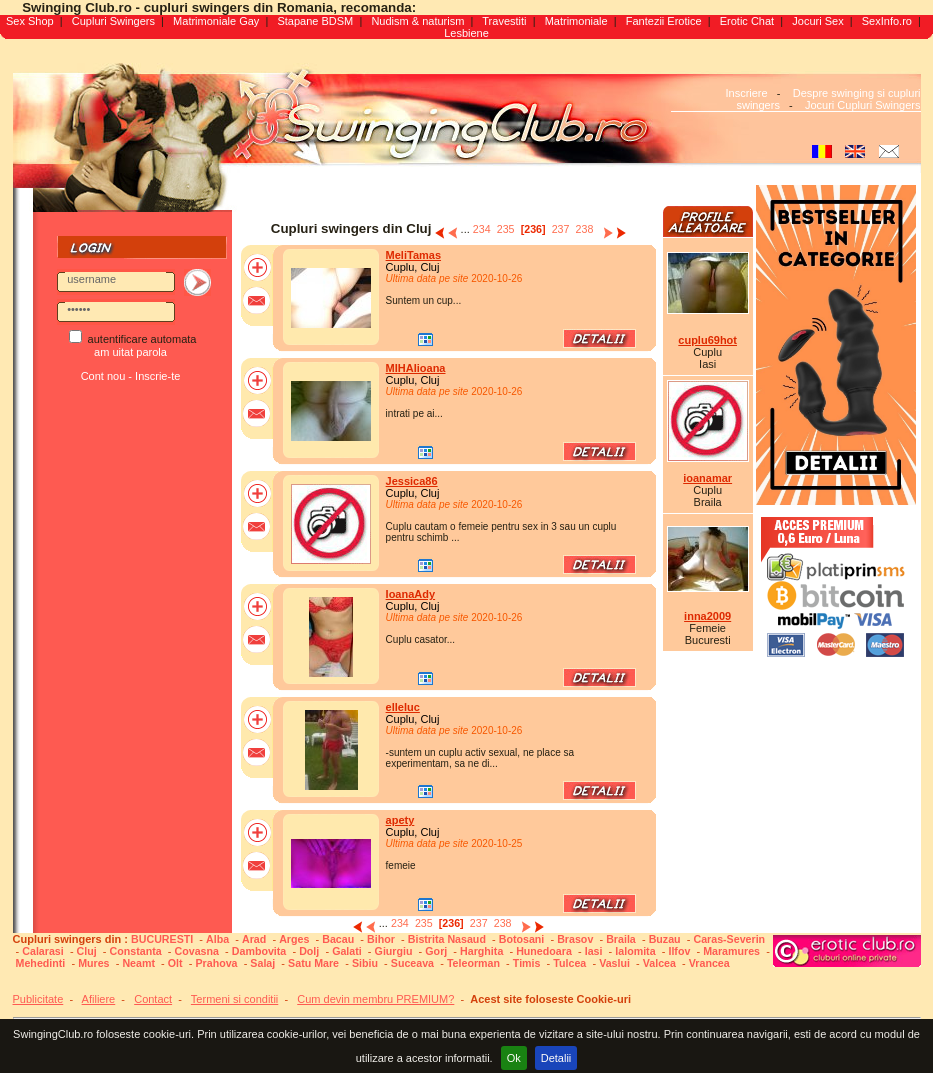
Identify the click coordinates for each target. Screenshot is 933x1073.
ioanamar (707, 478)
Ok (514, 1058)
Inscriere (746, 93)
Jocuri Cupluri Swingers (863, 105)
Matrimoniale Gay (216, 21)
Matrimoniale (576, 21)
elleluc (403, 707)
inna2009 (707, 616)
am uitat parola (130, 352)
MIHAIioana (416, 368)
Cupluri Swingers (113, 21)
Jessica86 (412, 481)
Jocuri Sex (817, 21)
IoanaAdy (411, 594)
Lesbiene (466, 33)
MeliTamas (413, 255)
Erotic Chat (747, 21)
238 (585, 229)
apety (400, 820)
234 (482, 229)
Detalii (556, 1058)
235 (506, 229)
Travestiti (504, 21)
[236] (533, 229)
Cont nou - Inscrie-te (131, 376)
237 (561, 229)
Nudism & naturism (417, 21)
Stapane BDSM (315, 21)
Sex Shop (30, 21)
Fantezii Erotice (664, 21)
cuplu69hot (707, 340)
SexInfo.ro (887, 21)
